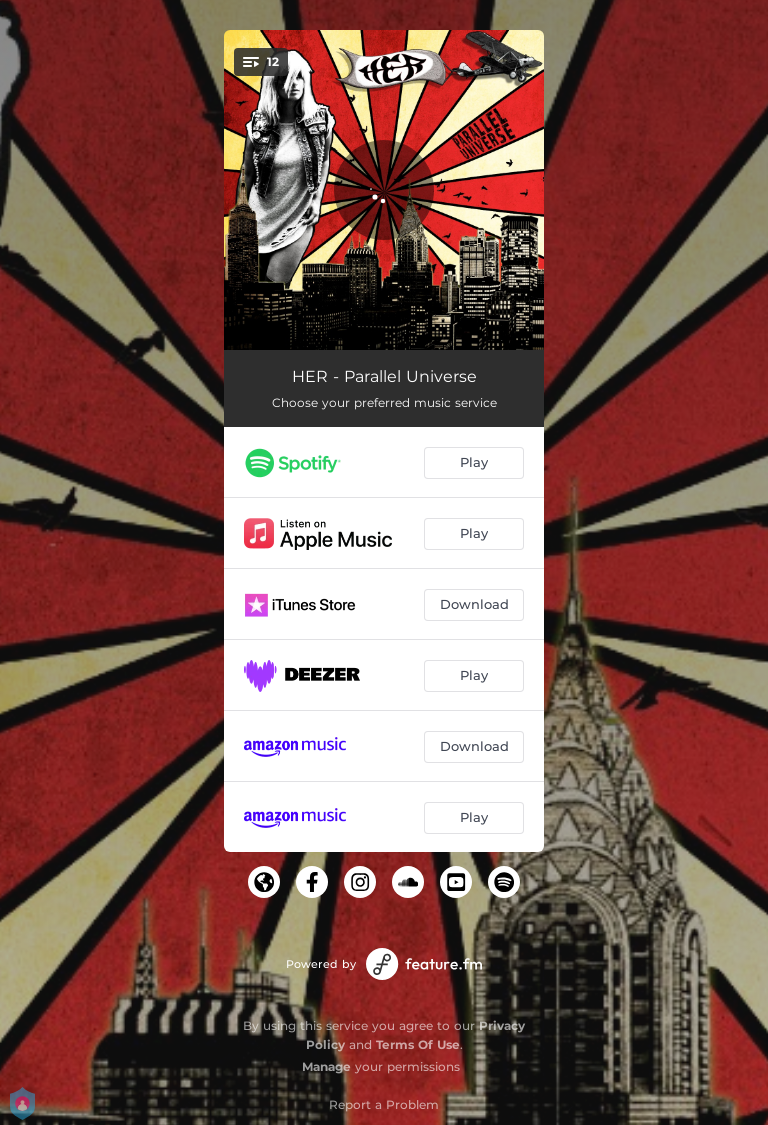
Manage (326, 1066)
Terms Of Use (418, 1044)
